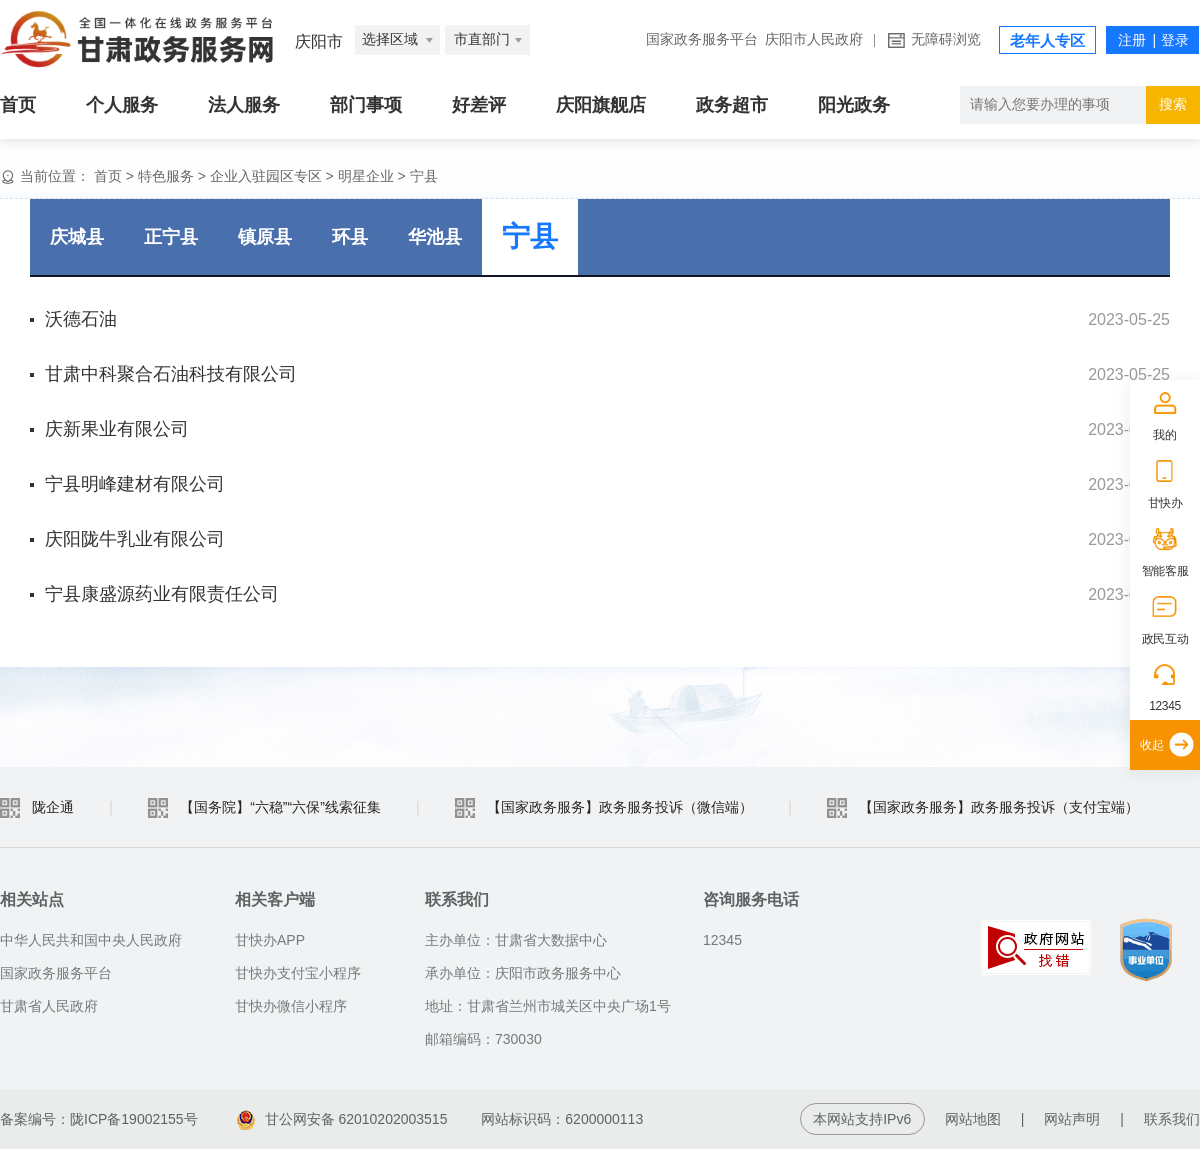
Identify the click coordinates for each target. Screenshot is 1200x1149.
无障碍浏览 (946, 39)
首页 (18, 105)
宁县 (424, 176)
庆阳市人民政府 (814, 39)
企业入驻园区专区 (266, 176)
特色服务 (166, 176)
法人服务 (244, 105)
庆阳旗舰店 (601, 105)
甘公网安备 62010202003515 (342, 1119)
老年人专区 (1047, 41)
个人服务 (122, 105)
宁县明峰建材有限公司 (135, 484)
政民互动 (1165, 639)
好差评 (479, 105)
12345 (1165, 706)
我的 (1164, 435)
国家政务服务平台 (702, 39)
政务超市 (732, 105)
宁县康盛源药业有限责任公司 (162, 594)
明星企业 (366, 176)
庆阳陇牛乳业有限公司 (135, 539)
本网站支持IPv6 (862, 1119)
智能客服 (1165, 571)
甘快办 (1165, 503)
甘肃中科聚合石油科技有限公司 (171, 374)
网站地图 (973, 1119)
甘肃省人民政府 (49, 1006)
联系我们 (1172, 1119)
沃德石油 (81, 319)
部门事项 (366, 105)
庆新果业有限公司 (117, 429)
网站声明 (1072, 1119)
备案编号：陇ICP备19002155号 (99, 1119)
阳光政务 (854, 105)
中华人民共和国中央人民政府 (91, 940)
